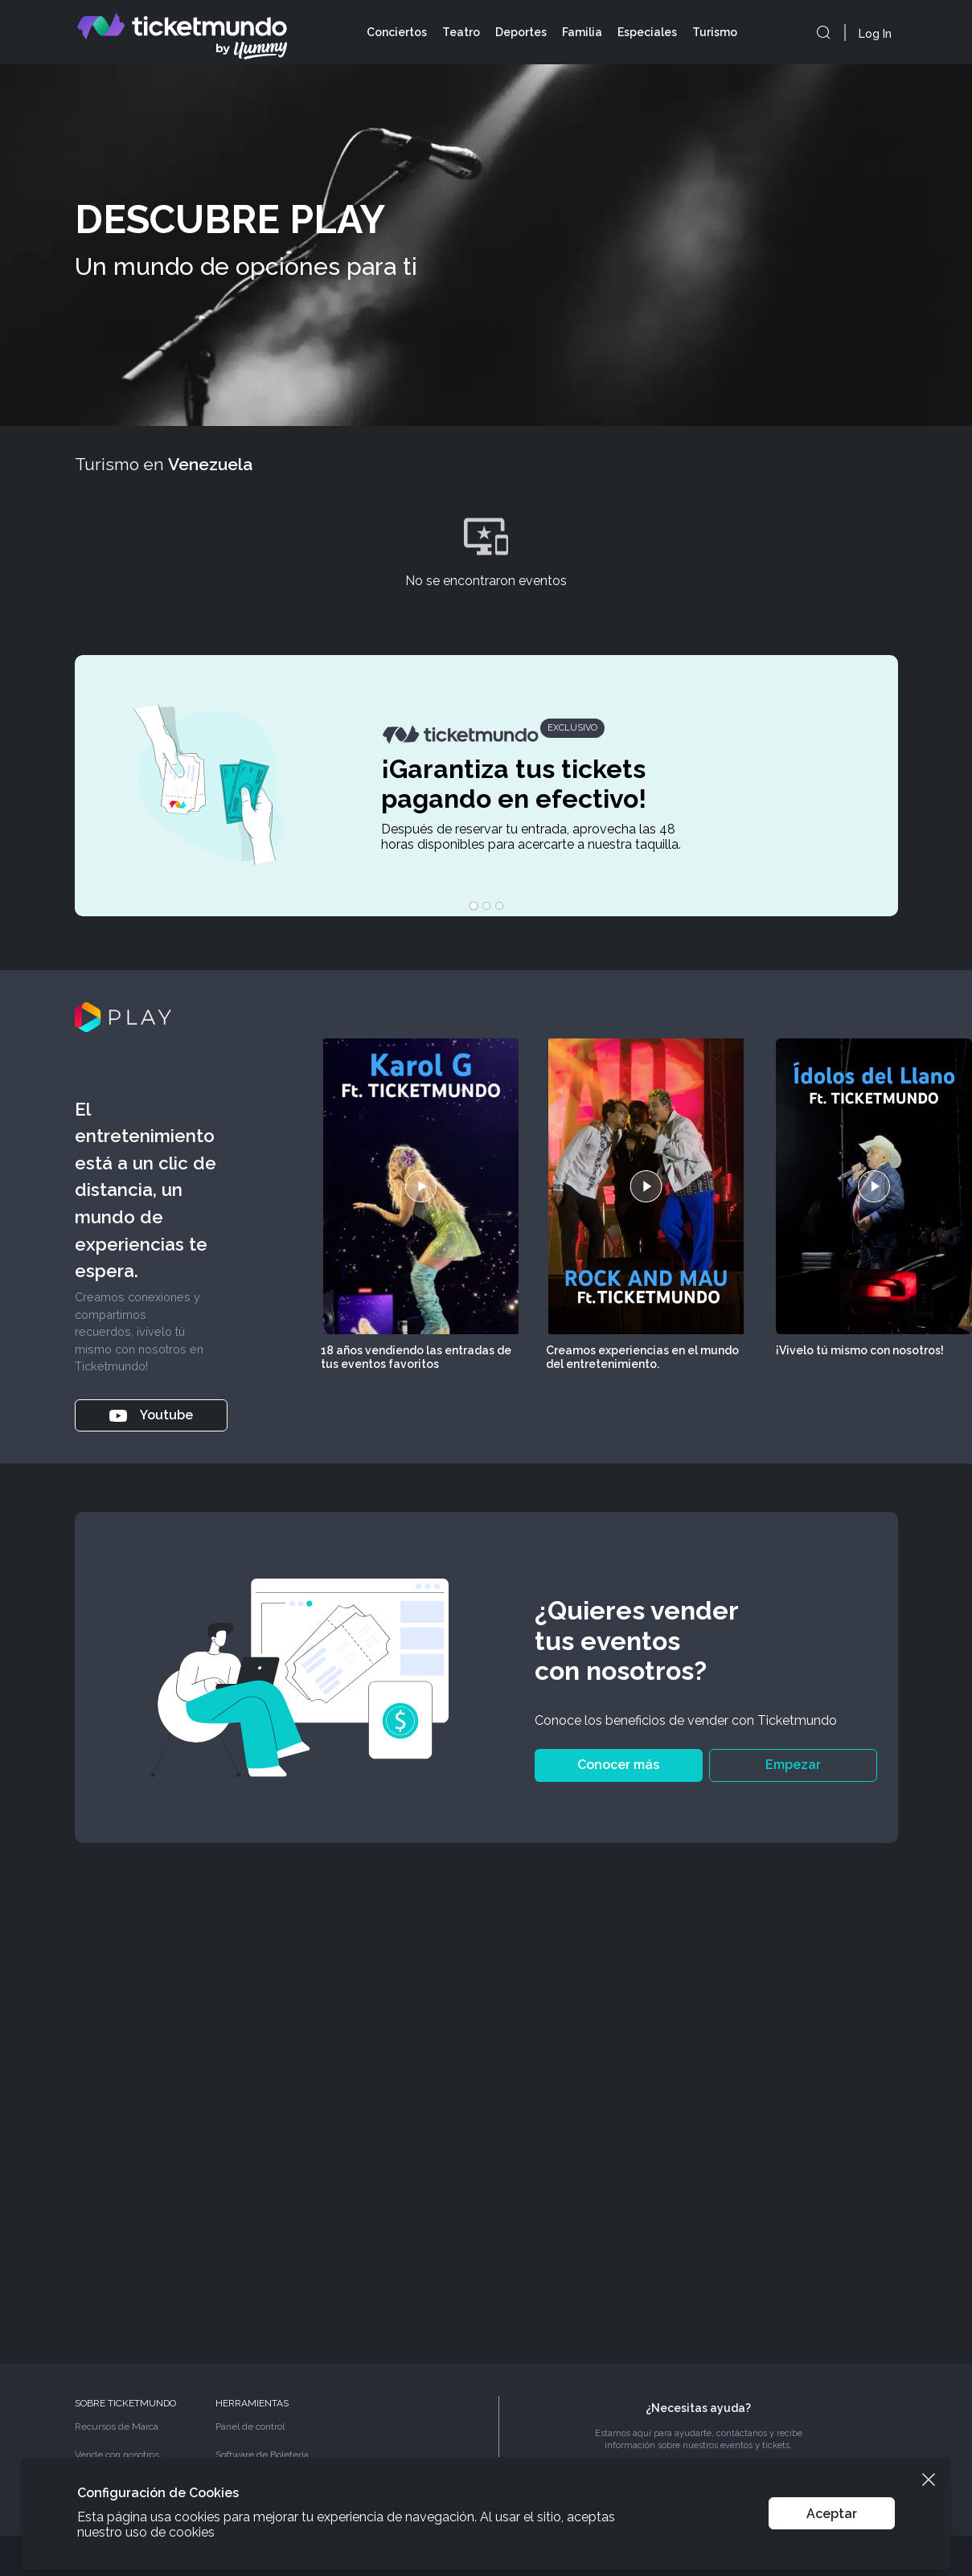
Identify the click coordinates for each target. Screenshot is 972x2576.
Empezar (793, 1764)
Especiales (647, 32)
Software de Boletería (262, 2454)
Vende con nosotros (117, 2454)
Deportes (521, 32)
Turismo (714, 32)
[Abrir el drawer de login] (878, 34)
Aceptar (831, 2513)
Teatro (461, 32)
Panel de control (250, 2426)
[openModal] (823, 32)
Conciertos (397, 32)
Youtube (151, 1415)
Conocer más (618, 1764)
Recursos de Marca (116, 2426)
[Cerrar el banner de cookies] (928, 2479)
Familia (582, 32)
